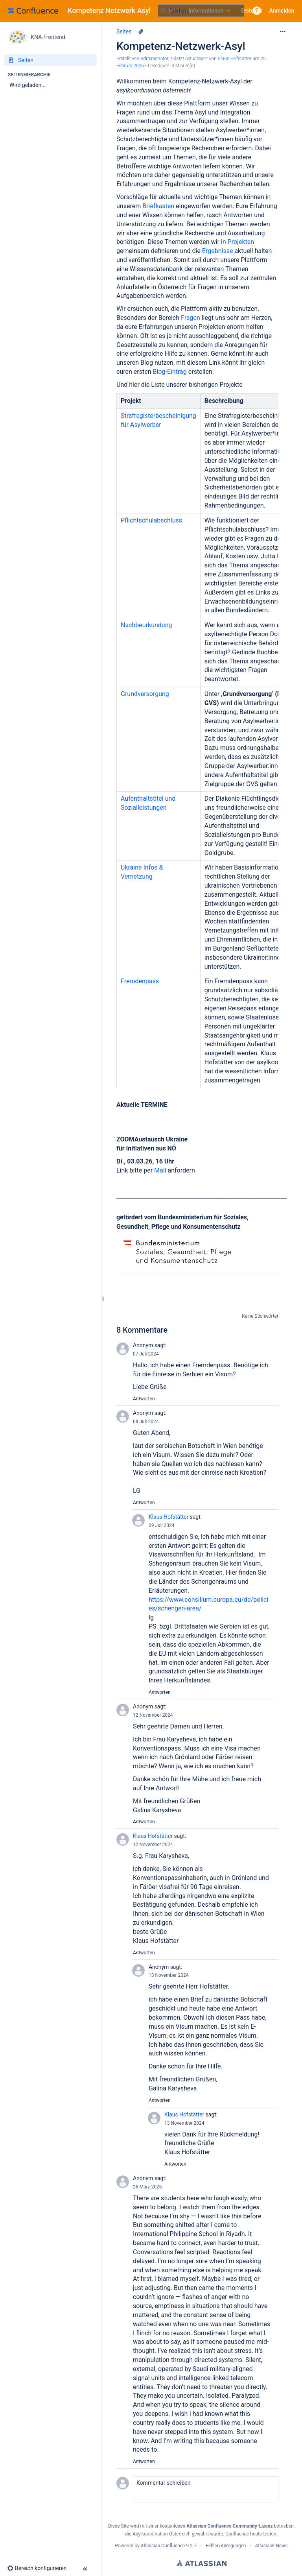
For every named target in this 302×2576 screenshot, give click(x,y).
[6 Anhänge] (141, 31)
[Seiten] (50, 60)
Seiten (124, 31)
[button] (256, 10)
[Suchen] (163, 10)
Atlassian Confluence (163, 2545)
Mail (161, 1170)
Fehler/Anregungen (226, 2545)
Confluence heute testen (250, 2534)
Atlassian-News (271, 2545)
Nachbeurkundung (146, 625)
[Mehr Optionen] (282, 31)
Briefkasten (159, 206)
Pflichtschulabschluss (151, 520)
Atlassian (201, 2563)
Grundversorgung (145, 694)
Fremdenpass (140, 981)
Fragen (191, 317)
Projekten (241, 242)
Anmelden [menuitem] (281, 10)
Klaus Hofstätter (168, 1517)
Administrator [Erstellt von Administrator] (154, 58)
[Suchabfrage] (201, 10)
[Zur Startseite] (82, 10)
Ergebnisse (218, 251)
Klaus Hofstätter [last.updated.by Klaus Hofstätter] (235, 58)
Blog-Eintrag (170, 371)
